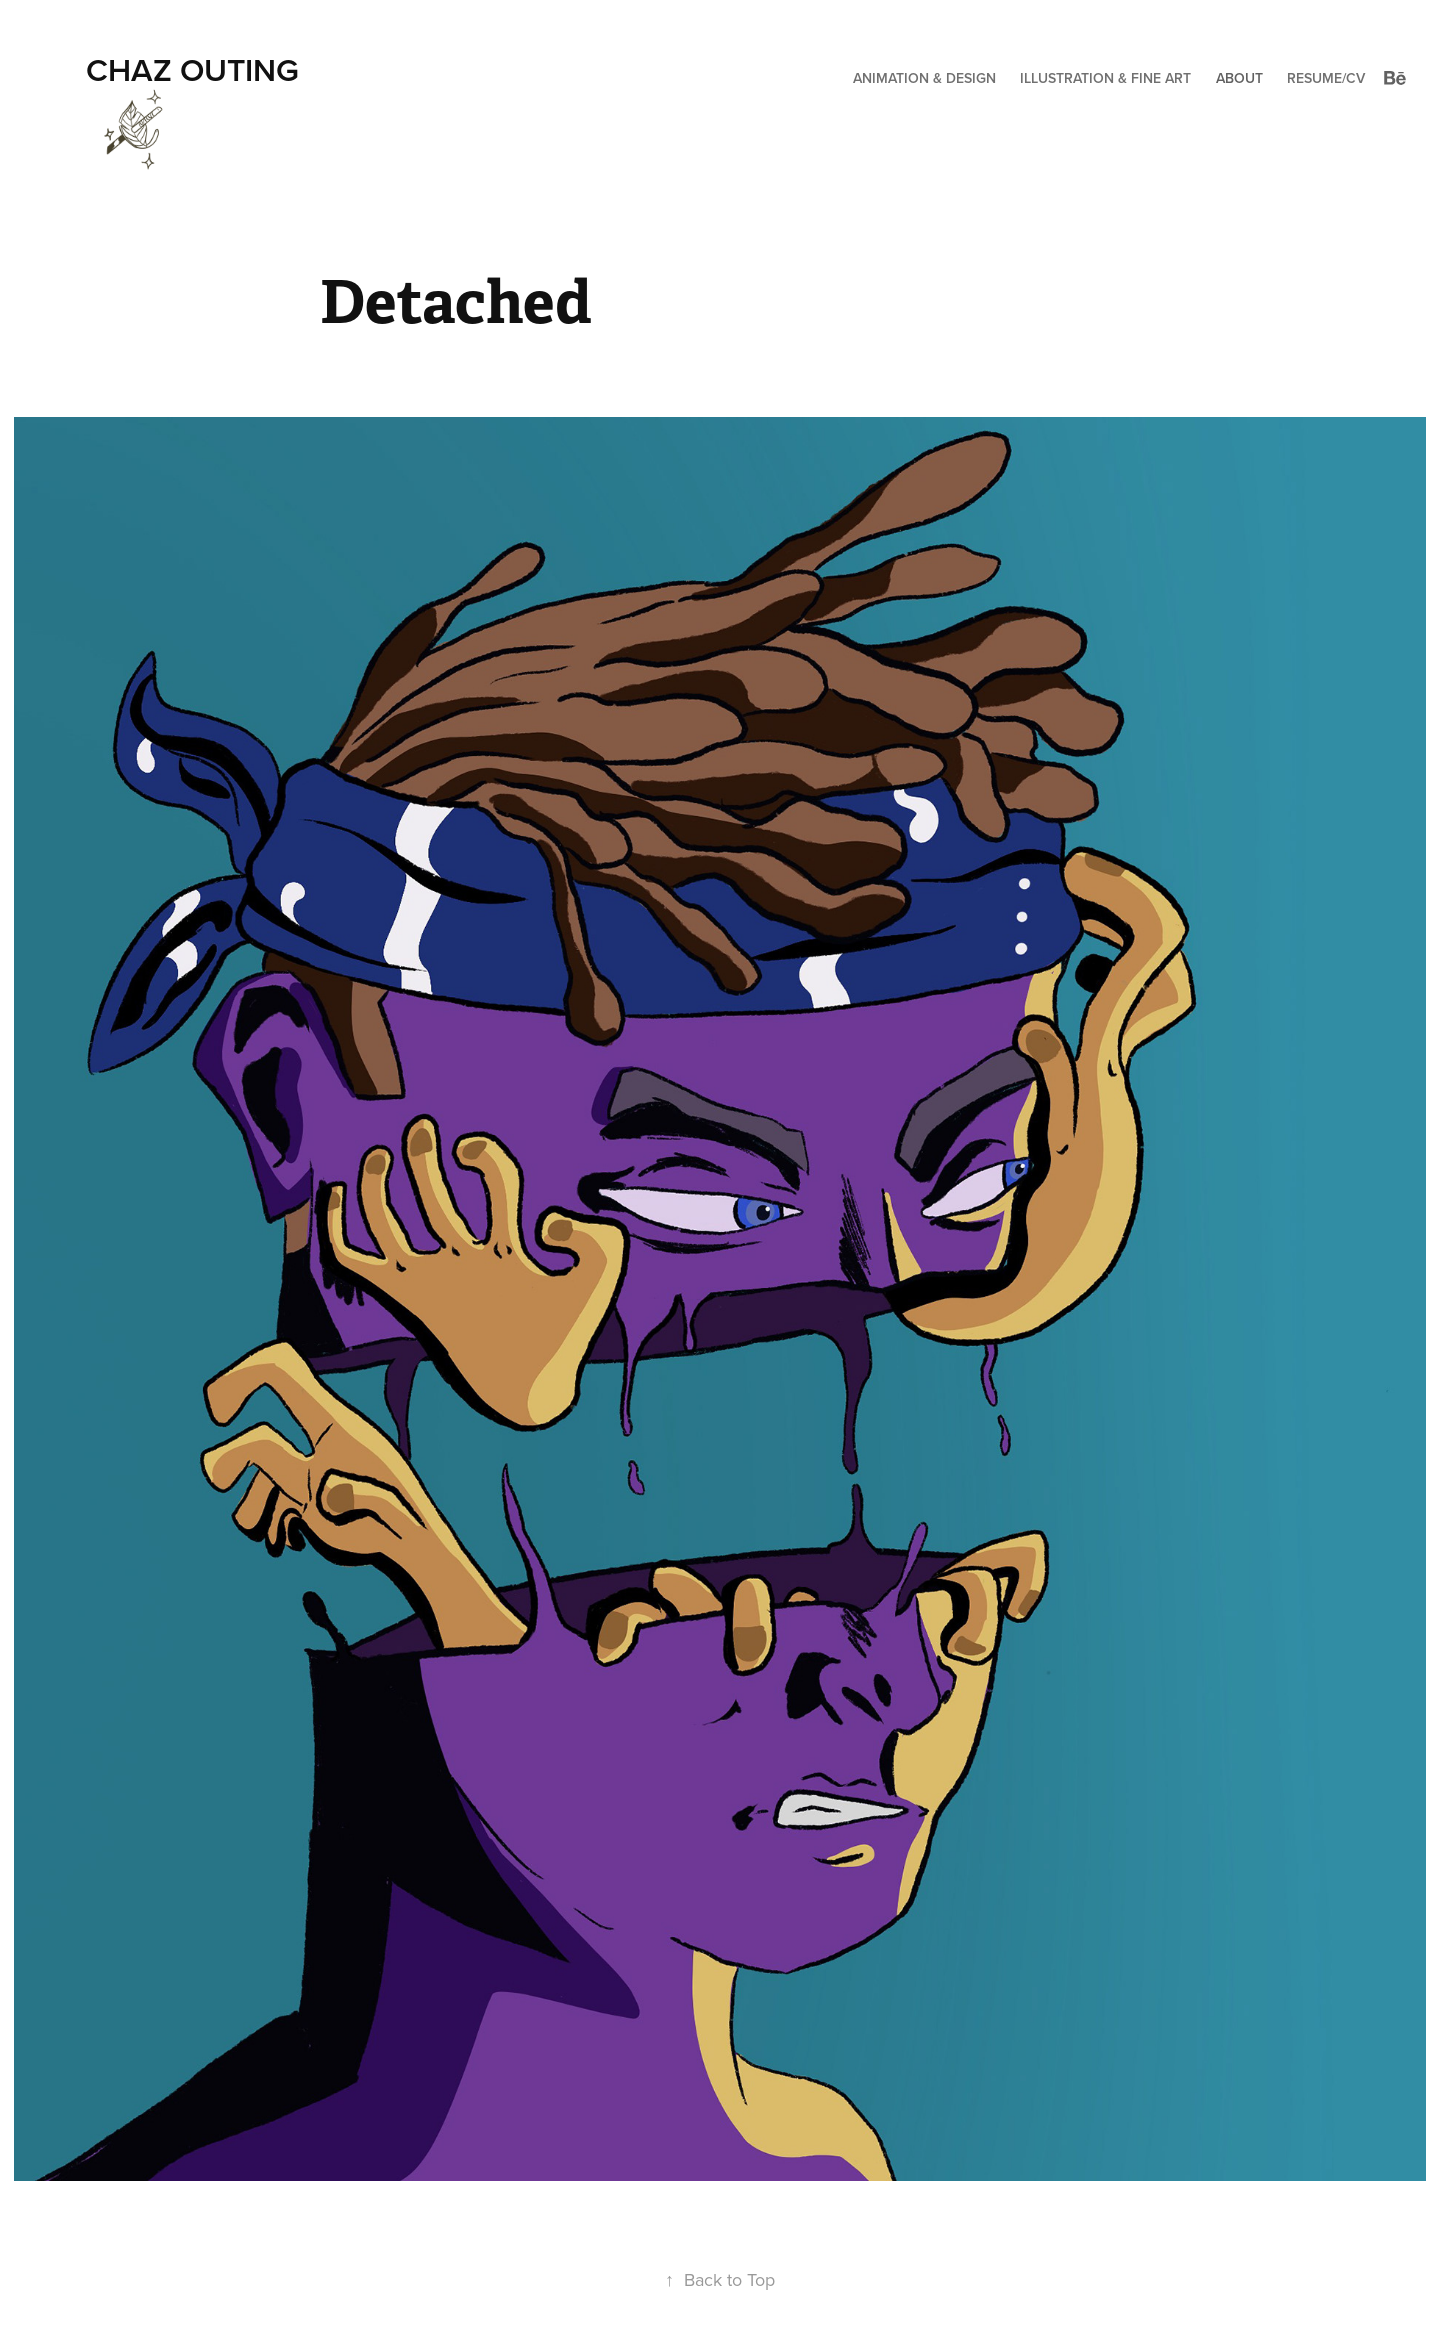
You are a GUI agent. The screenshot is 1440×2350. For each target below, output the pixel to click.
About (1239, 78)
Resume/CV (1326, 78)
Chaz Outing (192, 69)
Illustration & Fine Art (1105, 78)
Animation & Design (924, 78)
